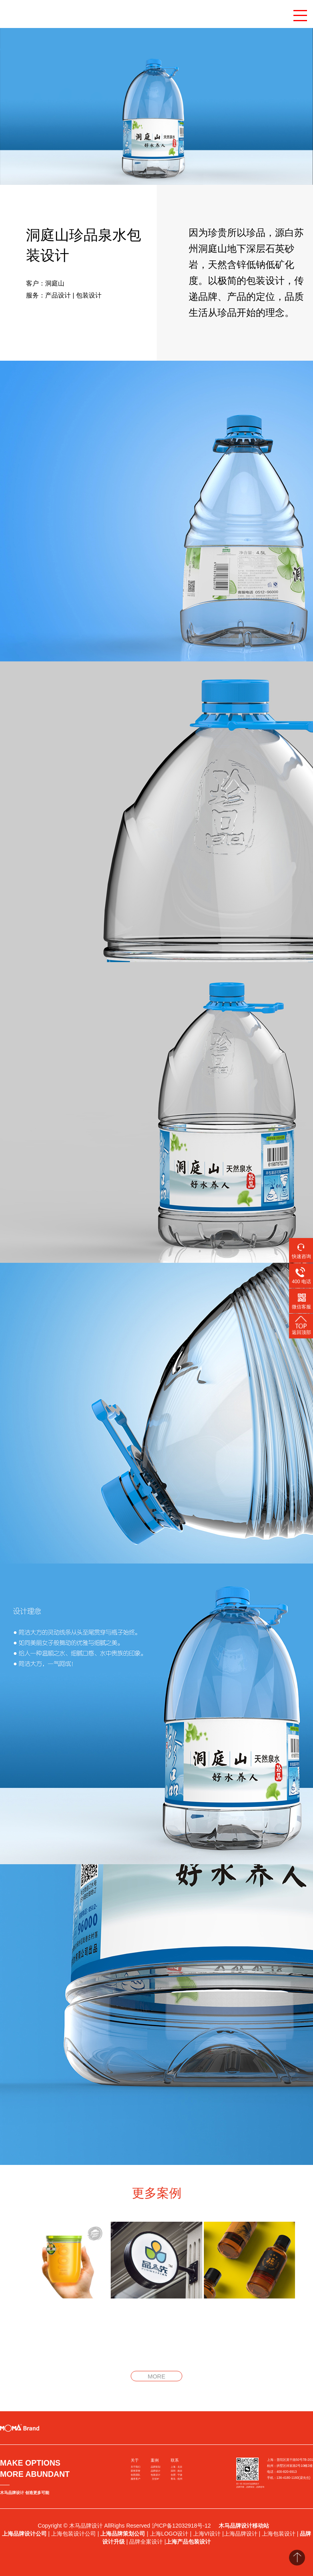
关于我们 (135, 2467)
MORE (156, 2376)
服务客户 (135, 2479)
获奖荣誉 (135, 2471)
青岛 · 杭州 (176, 2479)
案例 (155, 2460)
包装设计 (155, 2475)
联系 (175, 2460)
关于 (135, 2460)
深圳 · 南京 (176, 2471)
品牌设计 (155, 2471)
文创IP (155, 2479)
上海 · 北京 (176, 2467)
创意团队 (135, 2475)
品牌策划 (155, 2467)
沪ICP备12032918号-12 (182, 2525)
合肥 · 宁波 (176, 2475)
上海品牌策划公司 (122, 2533)
